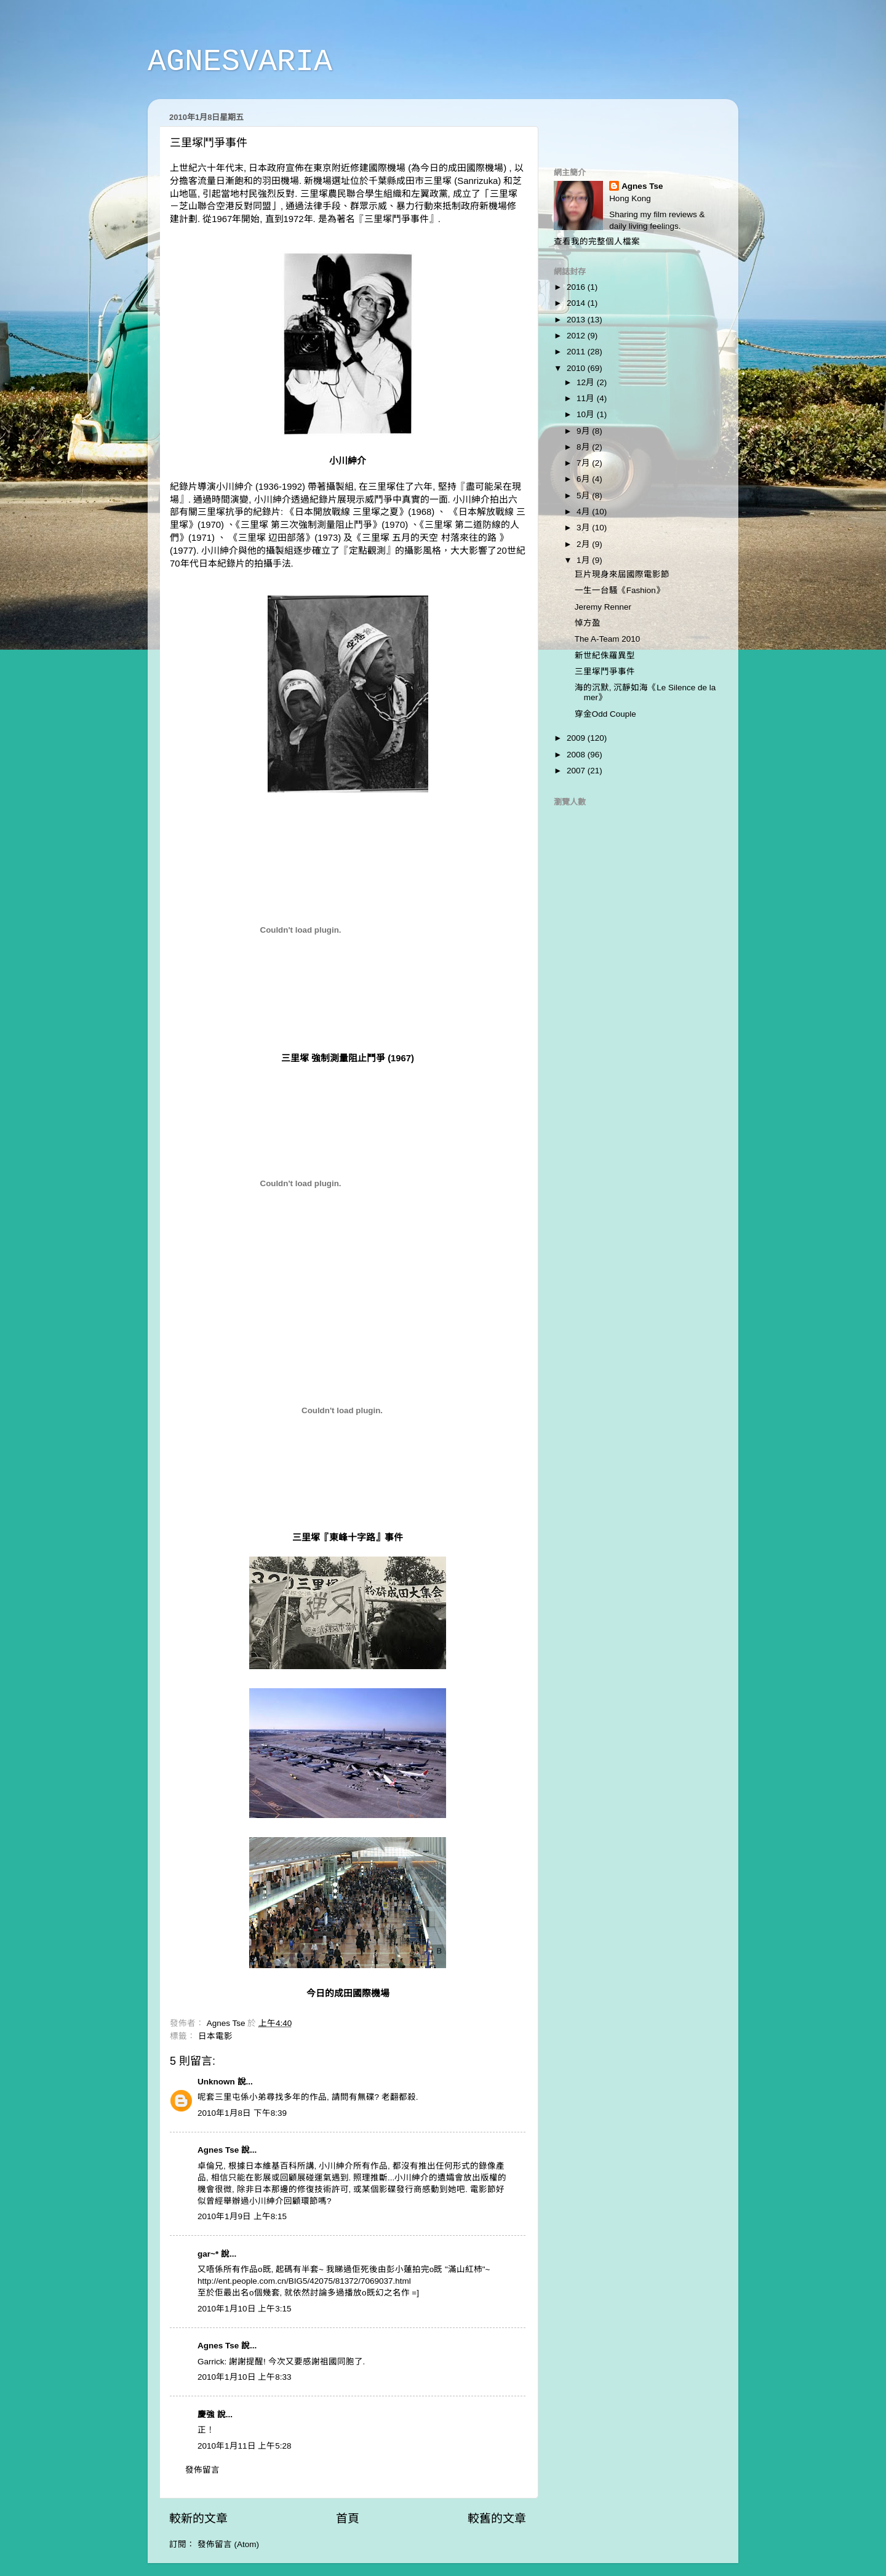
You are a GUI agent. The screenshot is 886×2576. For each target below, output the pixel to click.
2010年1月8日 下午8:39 (242, 2113)
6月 (584, 479)
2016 (577, 287)
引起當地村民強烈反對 (248, 194)
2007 (577, 770)
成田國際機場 (475, 168)
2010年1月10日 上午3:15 (245, 2308)
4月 (584, 511)
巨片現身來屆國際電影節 (622, 574)
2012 (577, 335)
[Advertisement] (626, 126)
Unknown (216, 2081)
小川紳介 (234, 487)
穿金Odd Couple (605, 714)
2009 (577, 738)
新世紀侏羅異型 (605, 655)
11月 (587, 398)
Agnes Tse (219, 2150)
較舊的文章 (497, 2518)
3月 (584, 527)
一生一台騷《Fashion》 (619, 590)
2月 (584, 544)
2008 (577, 754)
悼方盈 (588, 623)
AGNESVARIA (240, 61)
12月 (587, 382)
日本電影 (215, 2036)
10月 (587, 414)
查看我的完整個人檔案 (597, 241)
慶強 (206, 2414)
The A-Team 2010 (608, 639)
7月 (584, 463)
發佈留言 (202, 2469)
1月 (584, 560)
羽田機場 (280, 181)
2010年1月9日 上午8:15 (242, 2216)
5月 (584, 495)
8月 (584, 447)
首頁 (347, 2518)
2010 (577, 368)
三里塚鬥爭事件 (396, 219)
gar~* (208, 2254)
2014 (577, 303)
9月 (584, 431)
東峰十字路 (352, 1537)
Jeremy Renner (603, 607)
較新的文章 (198, 2518)
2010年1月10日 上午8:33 (245, 2377)
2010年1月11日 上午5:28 (245, 2445)
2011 (577, 351)
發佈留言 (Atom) (228, 2544)
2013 (577, 319)
